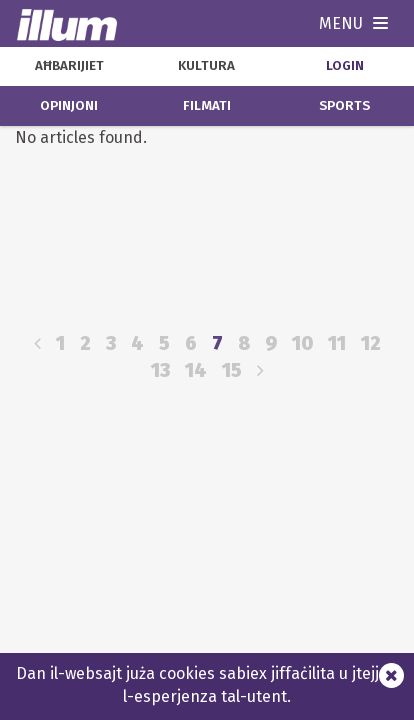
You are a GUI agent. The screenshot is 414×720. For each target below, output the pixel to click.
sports (344, 106)
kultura (206, 66)
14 (196, 370)
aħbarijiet (69, 66)
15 (232, 370)
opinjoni (69, 106)
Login (345, 66)
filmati (207, 106)
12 (371, 343)
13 (160, 370)
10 (302, 343)
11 (337, 343)
